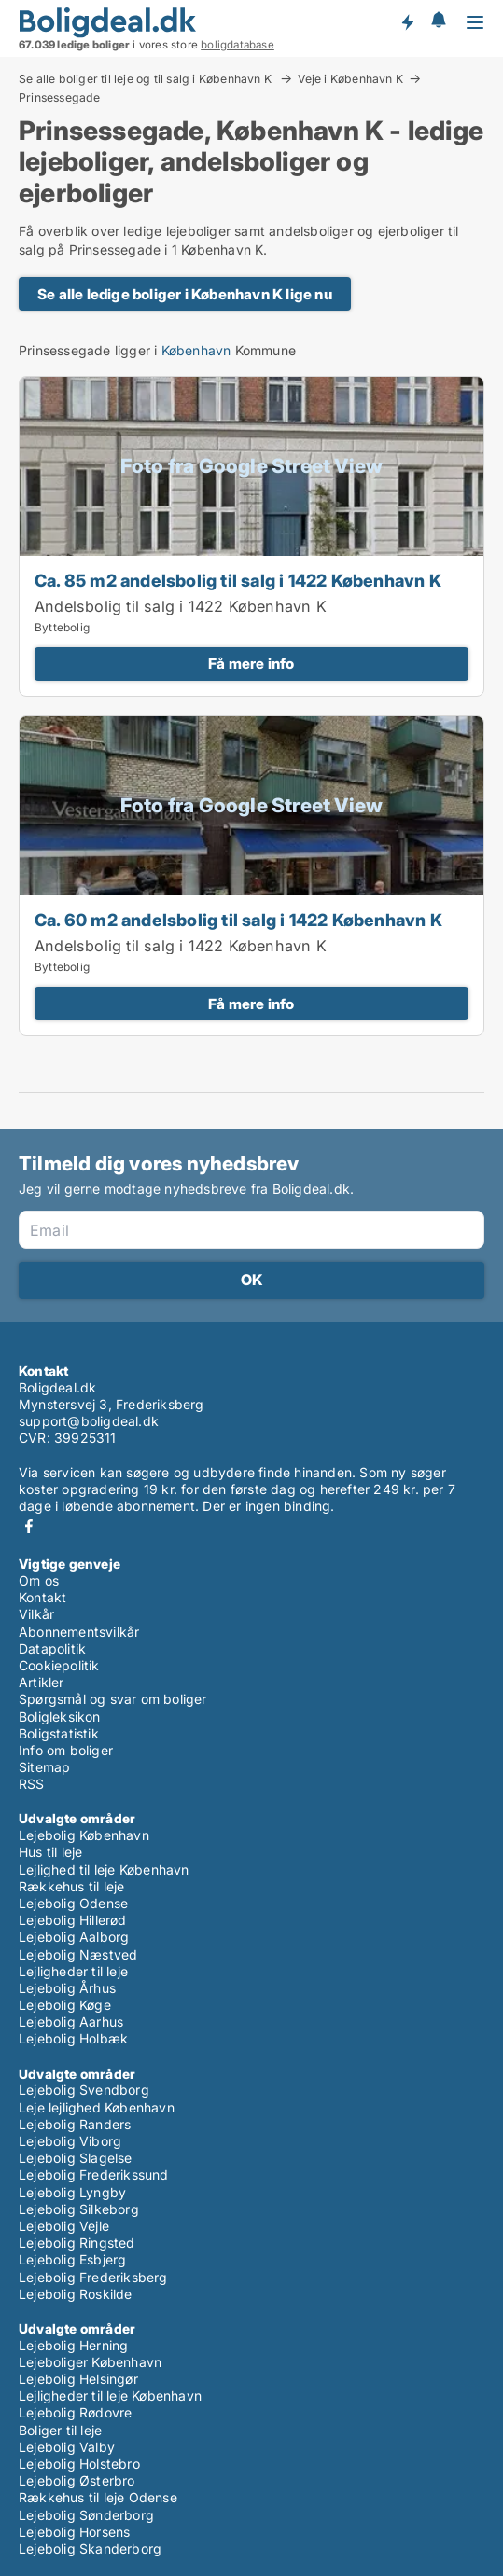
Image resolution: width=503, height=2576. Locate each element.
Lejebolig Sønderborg (86, 2515)
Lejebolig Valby (67, 2447)
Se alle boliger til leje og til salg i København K (146, 78)
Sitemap (44, 1767)
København (196, 350)
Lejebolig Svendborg (84, 2090)
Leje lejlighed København (97, 2107)
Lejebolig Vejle (64, 2226)
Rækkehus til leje (71, 1886)
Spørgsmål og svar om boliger (113, 1699)
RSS (32, 1784)
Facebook (29, 1526)
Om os (39, 1580)
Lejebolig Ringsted (77, 2243)
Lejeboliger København (90, 2362)
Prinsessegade (60, 98)
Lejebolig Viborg (70, 2141)
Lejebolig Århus (67, 1988)
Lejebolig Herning (73, 2345)
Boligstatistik (59, 1733)
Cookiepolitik (59, 1665)
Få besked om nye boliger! (407, 21)
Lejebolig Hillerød (73, 1920)
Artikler (41, 1682)
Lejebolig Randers (75, 2124)
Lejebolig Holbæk (73, 2038)
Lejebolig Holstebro (79, 2464)
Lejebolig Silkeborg (79, 2209)
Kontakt (42, 1597)
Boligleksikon (60, 1716)
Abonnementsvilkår (79, 1632)
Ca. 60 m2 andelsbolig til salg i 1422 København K (238, 919)
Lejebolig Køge (65, 2005)
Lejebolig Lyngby (72, 2192)
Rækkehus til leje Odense (98, 2497)
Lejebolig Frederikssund (94, 2174)
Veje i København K (350, 78)
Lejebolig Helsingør (78, 2379)
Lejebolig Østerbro (77, 2480)
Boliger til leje (60, 2430)
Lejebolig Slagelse (76, 2158)
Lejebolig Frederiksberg (93, 2277)
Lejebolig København (84, 1835)
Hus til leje (50, 1852)
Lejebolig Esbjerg (72, 2259)
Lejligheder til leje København (110, 2395)
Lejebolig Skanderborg (90, 2548)
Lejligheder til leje (73, 1971)
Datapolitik (52, 1648)
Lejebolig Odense (73, 1903)
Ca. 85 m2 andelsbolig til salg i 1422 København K (238, 580)
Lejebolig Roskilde (76, 2294)
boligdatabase (237, 44)
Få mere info (251, 663)
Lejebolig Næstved (78, 1954)
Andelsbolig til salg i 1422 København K (181, 606)
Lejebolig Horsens (74, 2532)
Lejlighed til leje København (104, 1869)
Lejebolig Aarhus (71, 2021)
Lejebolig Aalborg (74, 1937)
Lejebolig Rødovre (75, 2412)
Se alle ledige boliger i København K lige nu (184, 294)
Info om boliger (66, 1750)
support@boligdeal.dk (89, 1421)
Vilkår (36, 1614)
